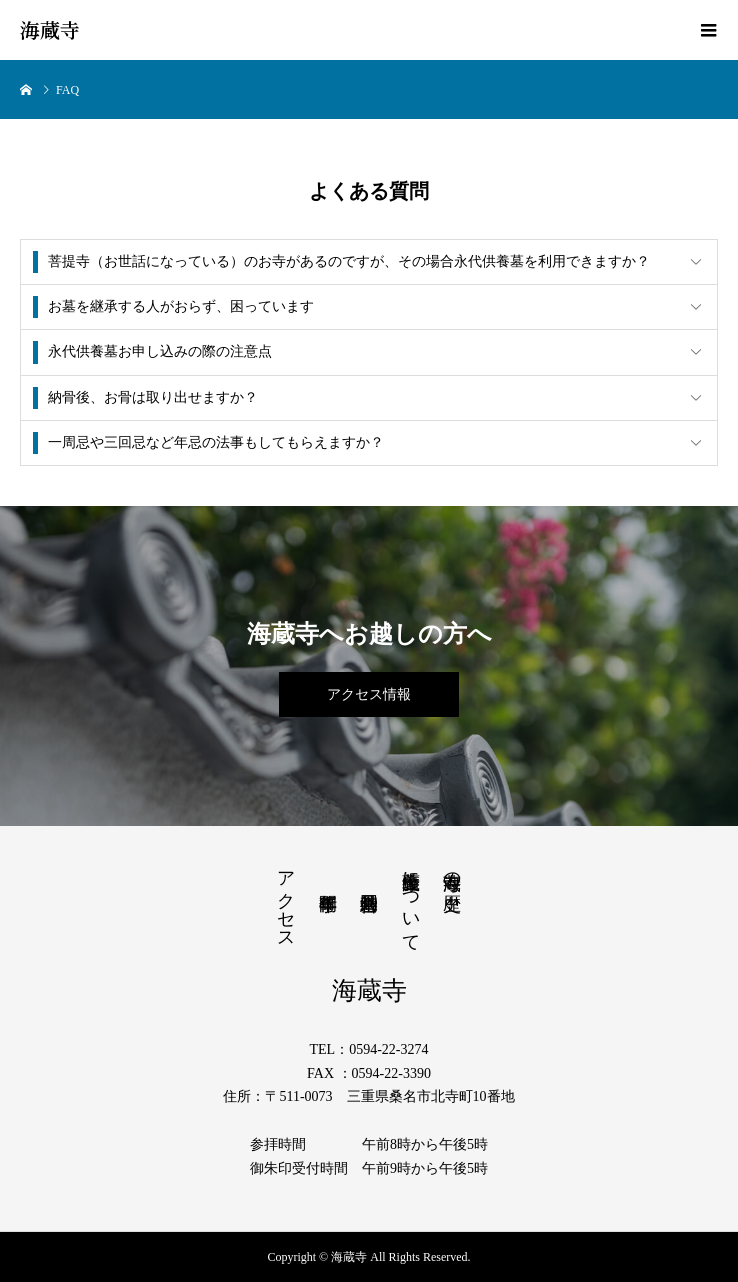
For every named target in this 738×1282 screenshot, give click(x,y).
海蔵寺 (50, 30)
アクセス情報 (369, 694)
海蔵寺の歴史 (452, 870)
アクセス (286, 900)
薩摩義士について (411, 901)
